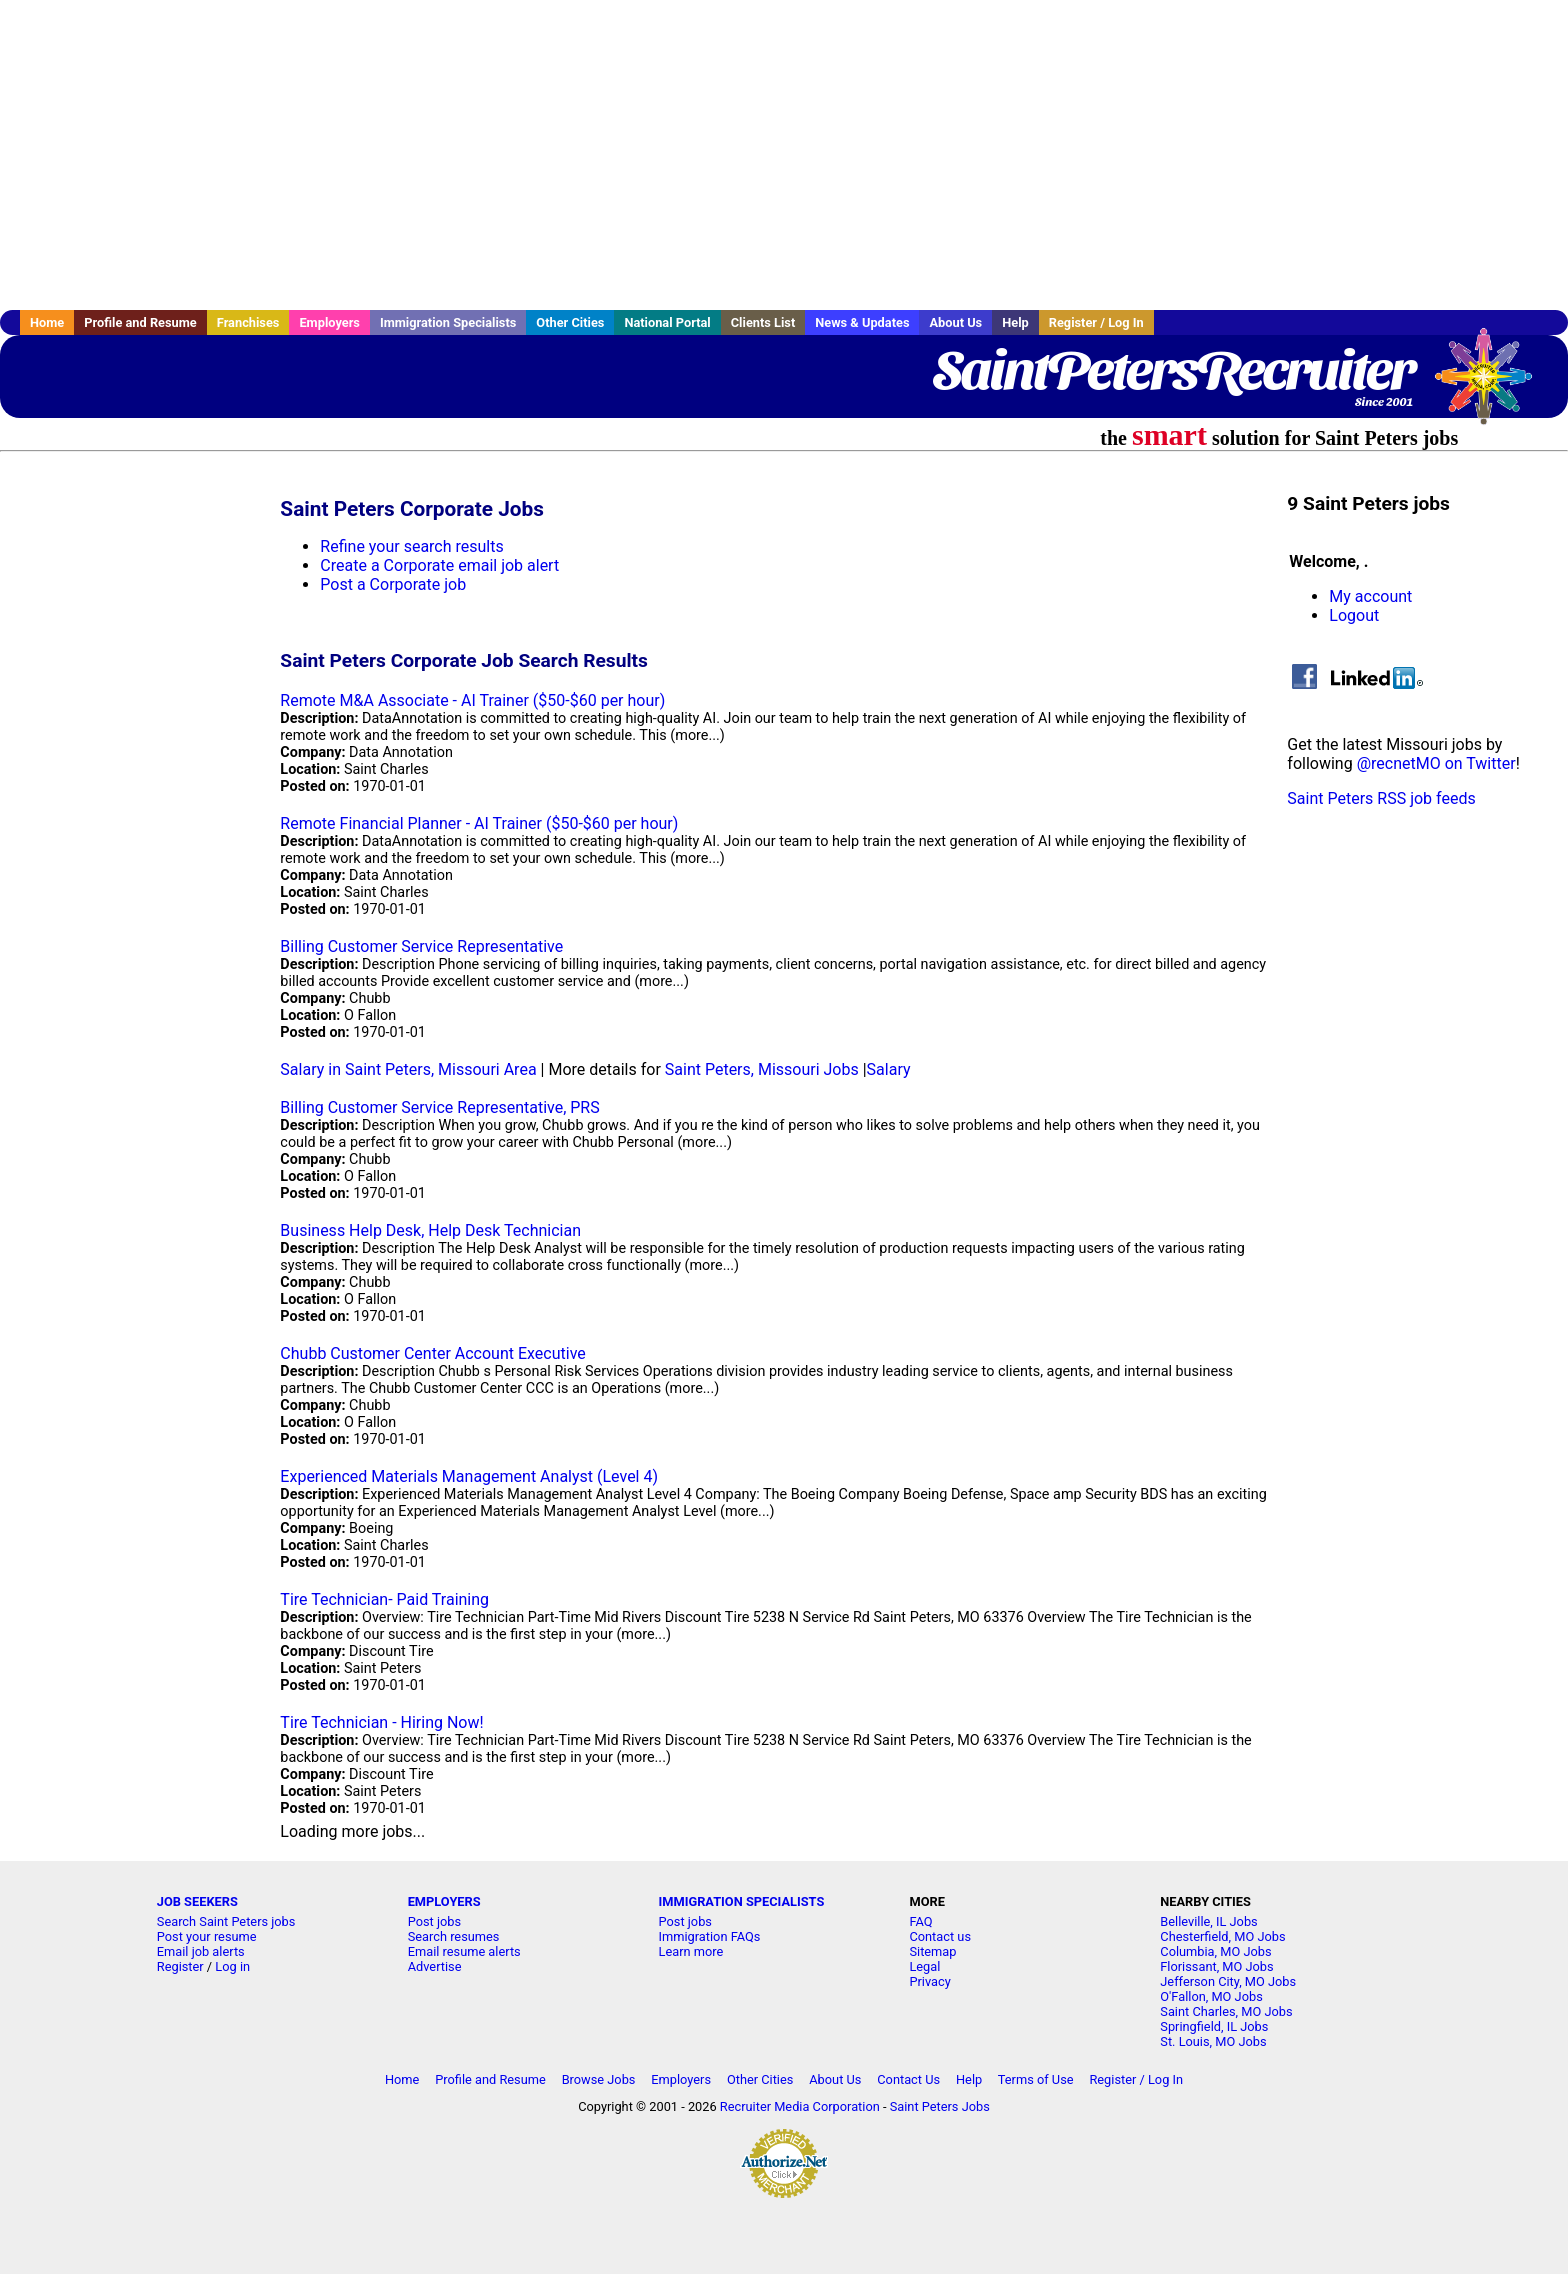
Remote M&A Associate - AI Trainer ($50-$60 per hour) (472, 700)
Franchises (248, 322)
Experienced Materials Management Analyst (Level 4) (469, 1476)
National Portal (667, 322)
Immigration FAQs (710, 1936)
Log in (232, 1966)
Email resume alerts (464, 1951)
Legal (924, 1966)
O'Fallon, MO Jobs (1211, 1996)
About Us (955, 322)
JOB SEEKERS (197, 1901)
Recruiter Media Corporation (800, 2106)
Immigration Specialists (448, 322)
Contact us (940, 1936)
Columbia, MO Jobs (1215, 1951)
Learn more (691, 1951)
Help (1015, 322)
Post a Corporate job (393, 584)
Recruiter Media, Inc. (1493, 386)
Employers (329, 322)
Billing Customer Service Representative (421, 946)
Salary (889, 1069)
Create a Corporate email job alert (439, 565)
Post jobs (434, 1921)
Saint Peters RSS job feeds (1381, 798)
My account (1370, 596)
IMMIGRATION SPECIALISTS (742, 1901)
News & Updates (862, 322)
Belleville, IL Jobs (1208, 1921)
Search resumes (454, 1936)
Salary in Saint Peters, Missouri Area (408, 1069)
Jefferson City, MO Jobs (1228, 1981)
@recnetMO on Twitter (1436, 763)
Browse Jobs (599, 2079)
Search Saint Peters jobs (226, 1921)
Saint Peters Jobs (940, 2106)
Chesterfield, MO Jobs (1222, 1936)
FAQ (920, 1921)
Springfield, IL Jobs (1214, 2026)
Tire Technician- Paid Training (384, 1599)
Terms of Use (1036, 2079)
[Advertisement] (784, 155)
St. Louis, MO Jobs (1213, 2041)
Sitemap (932, 1951)
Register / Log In (1096, 322)
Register (180, 1966)
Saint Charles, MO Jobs (1226, 2011)
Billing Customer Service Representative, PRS (439, 1107)
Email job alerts (201, 1951)
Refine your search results (411, 546)
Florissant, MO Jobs (1216, 1966)
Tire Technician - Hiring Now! (381, 1722)
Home (47, 322)
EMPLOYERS (444, 1901)
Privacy (929, 1981)
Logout (1354, 615)
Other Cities (570, 322)
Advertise (435, 1966)
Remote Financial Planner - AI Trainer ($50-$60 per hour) (479, 823)
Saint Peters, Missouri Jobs (762, 1069)
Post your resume (207, 1936)
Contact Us (908, 2079)
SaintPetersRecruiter (1173, 370)
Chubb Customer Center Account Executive (432, 1353)
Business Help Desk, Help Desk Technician (430, 1230)
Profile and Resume (140, 322)
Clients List (763, 322)
